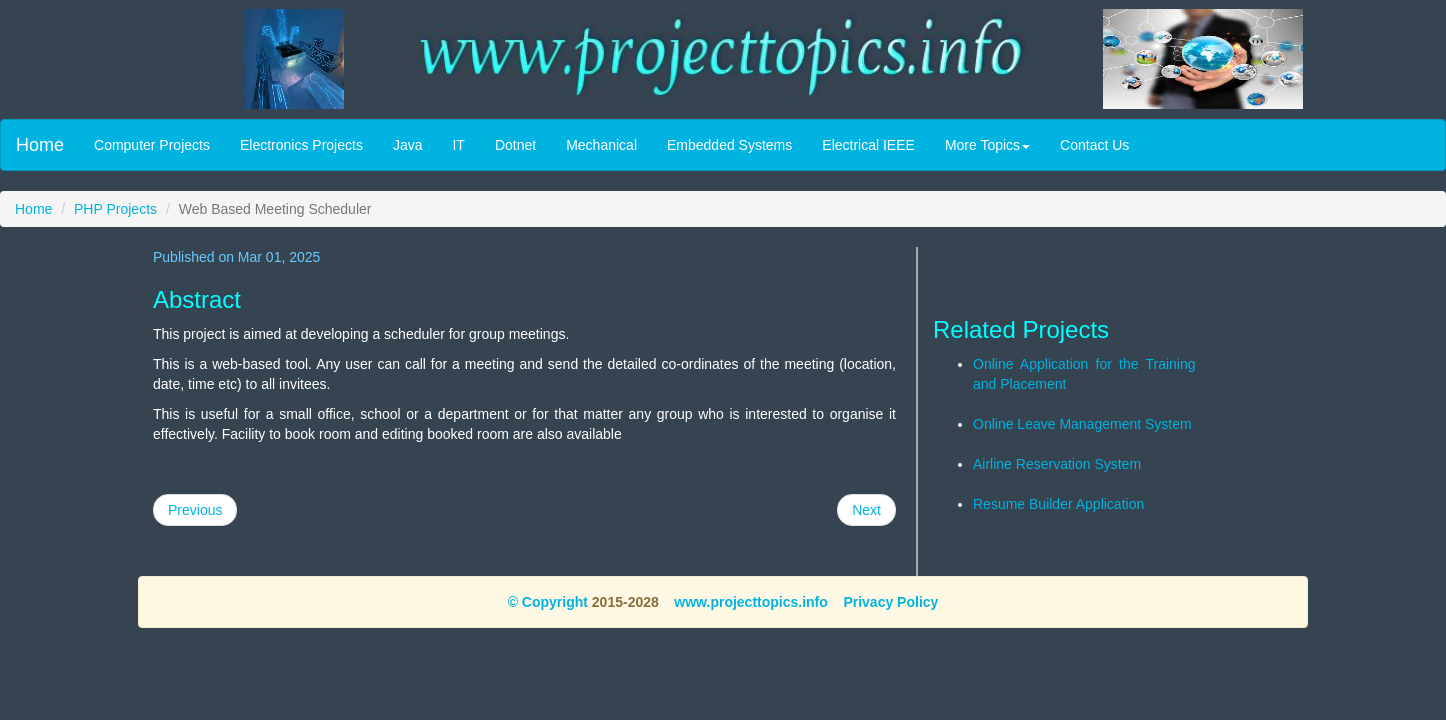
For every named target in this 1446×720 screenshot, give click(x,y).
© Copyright (548, 602)
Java (408, 145)
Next (866, 510)
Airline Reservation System (1057, 464)
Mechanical (601, 145)
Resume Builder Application (1058, 504)
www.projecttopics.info (751, 602)
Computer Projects (152, 145)
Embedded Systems (729, 145)
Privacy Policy (890, 602)
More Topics (987, 145)
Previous (195, 510)
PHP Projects (115, 209)
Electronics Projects (301, 145)
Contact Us (1094, 145)
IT (458, 145)
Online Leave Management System (1082, 424)
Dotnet (515, 145)
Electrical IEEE (868, 145)
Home (40, 145)
